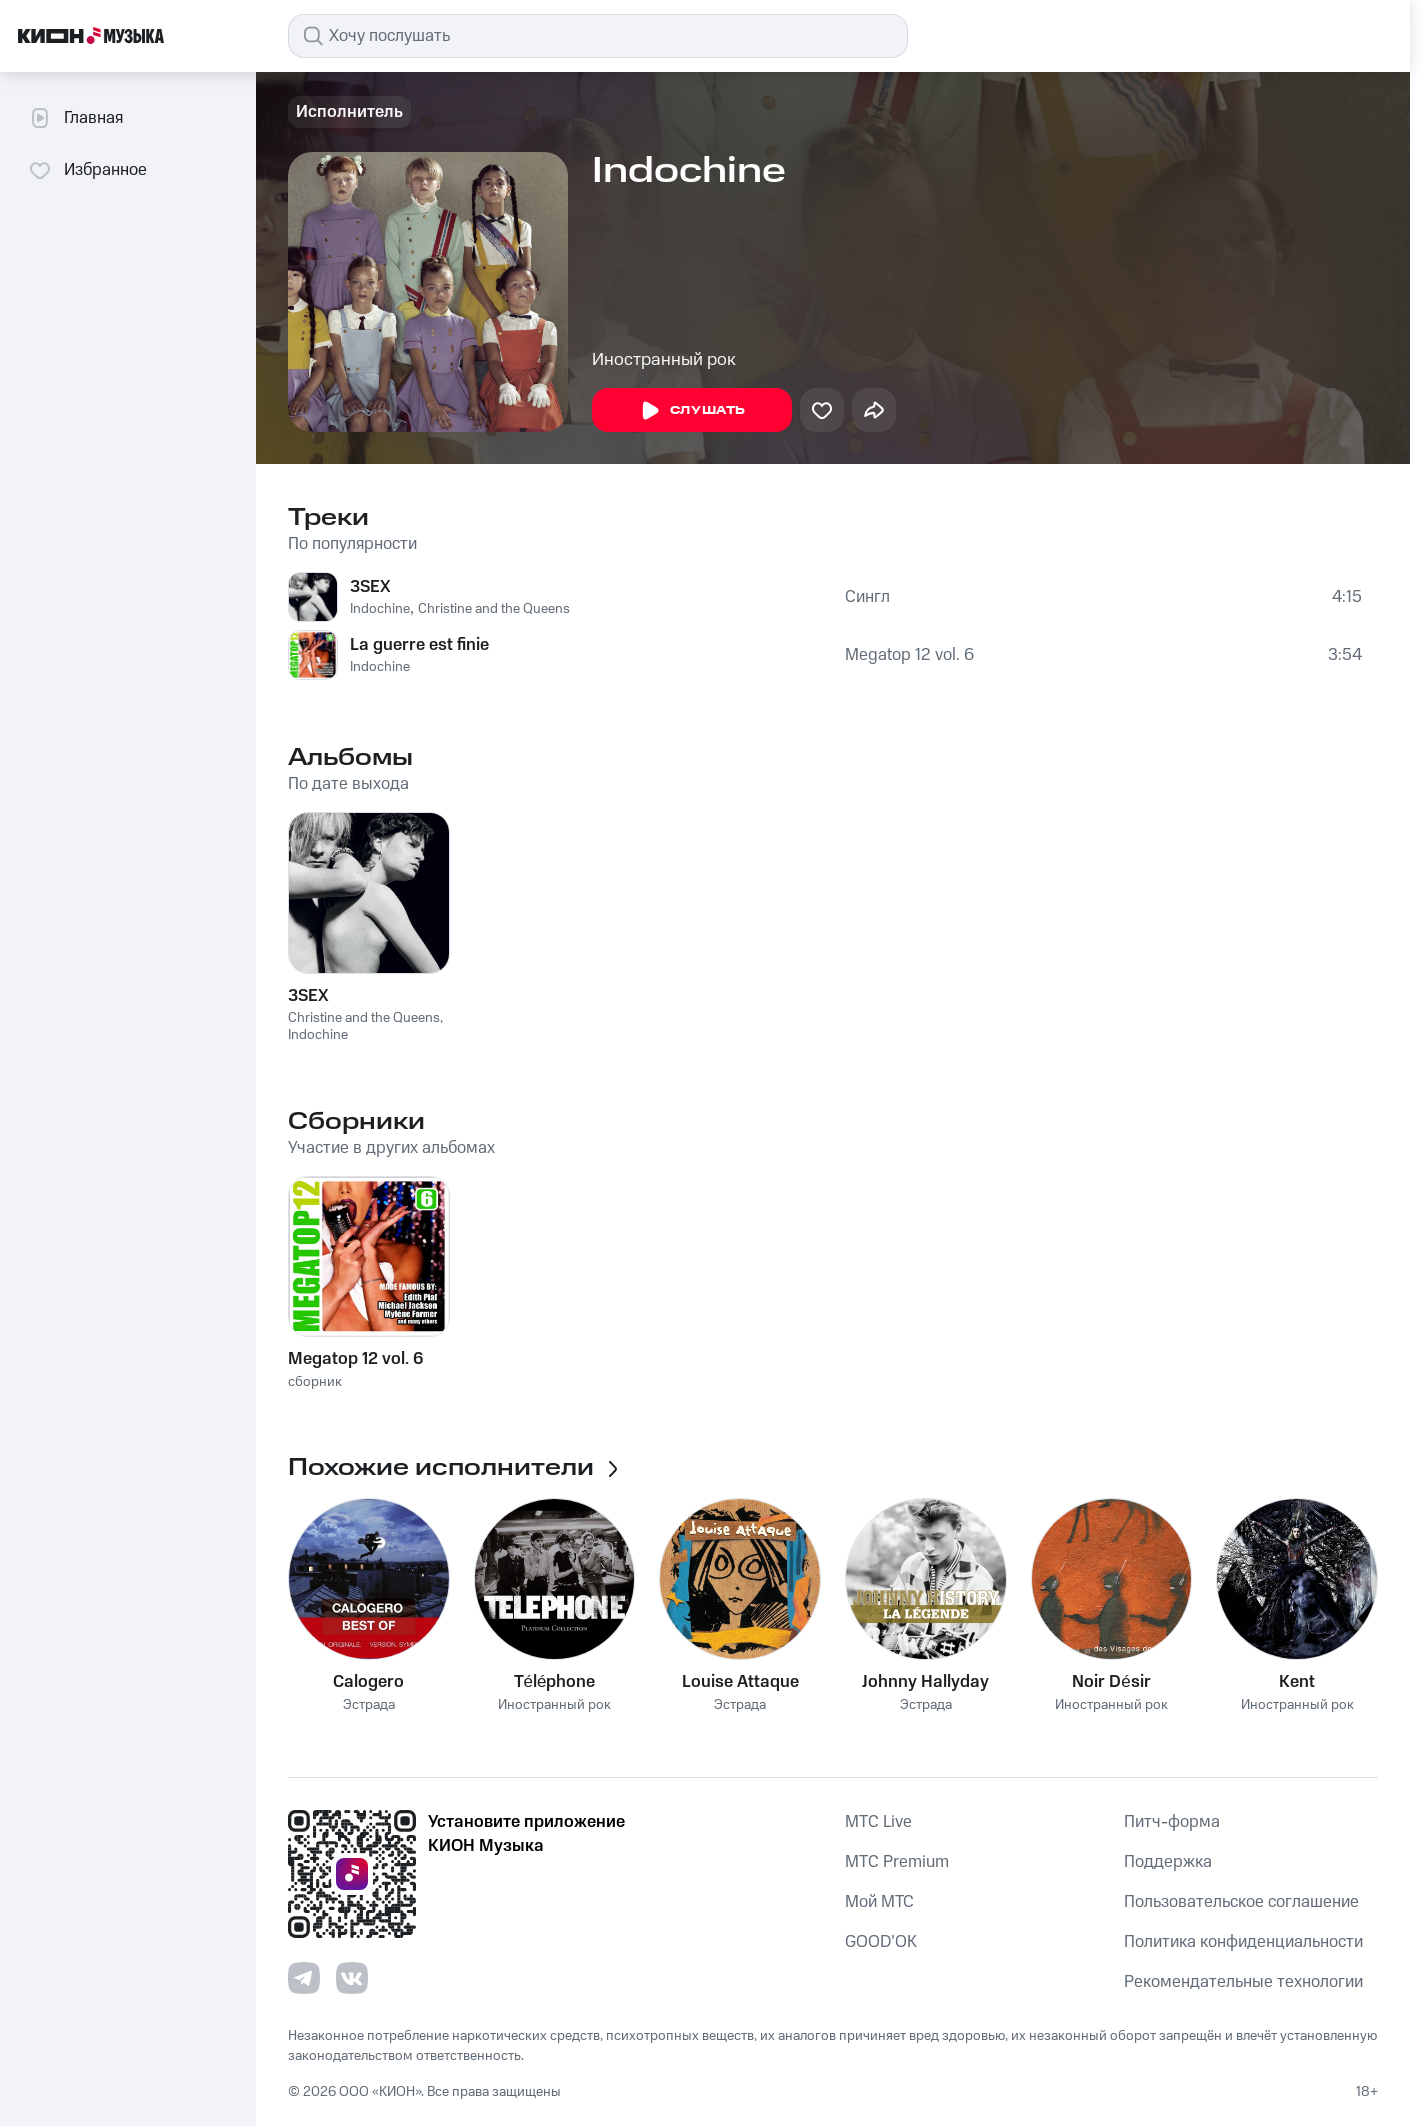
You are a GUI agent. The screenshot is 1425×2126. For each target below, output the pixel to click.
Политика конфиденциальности (1243, 1942)
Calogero (368, 1682)
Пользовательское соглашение (1241, 1902)
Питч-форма (1172, 1822)
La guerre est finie (419, 645)
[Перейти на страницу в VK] (352, 1978)
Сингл (867, 597)
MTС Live (878, 1822)
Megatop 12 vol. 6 (909, 655)
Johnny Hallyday (925, 1682)
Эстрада (369, 1705)
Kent (1297, 1682)
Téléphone (555, 1682)
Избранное (87, 170)
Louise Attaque (740, 1682)
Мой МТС (879, 1902)
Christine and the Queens (494, 609)
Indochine (380, 609)
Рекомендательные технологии (1243, 1982)
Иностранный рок (664, 360)
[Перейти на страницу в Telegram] (304, 1978)
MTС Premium (897, 1862)
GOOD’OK (881, 1942)
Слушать (692, 411)
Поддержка (1168, 1862)
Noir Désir (1111, 1682)
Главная (75, 118)
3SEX (370, 587)
